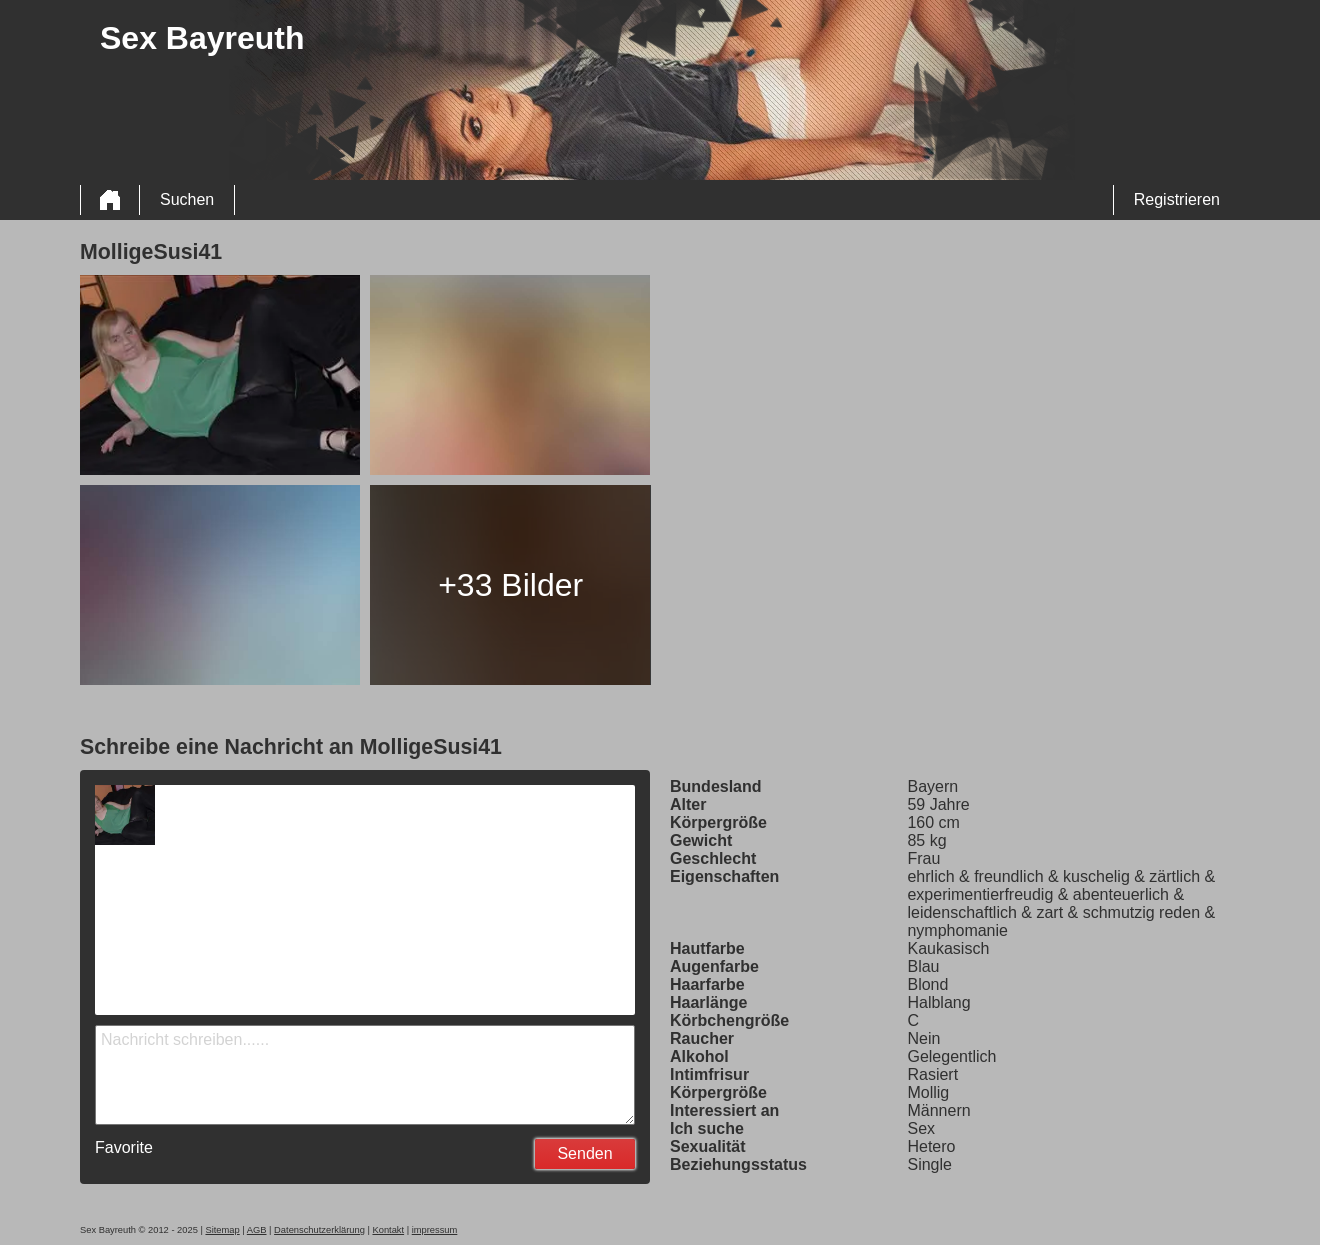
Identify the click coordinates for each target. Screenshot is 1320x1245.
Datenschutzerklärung (319, 1230)
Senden (584, 1153)
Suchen (187, 199)
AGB (257, 1230)
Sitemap (222, 1230)
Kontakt (388, 1230)
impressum (435, 1230)
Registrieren (1177, 199)
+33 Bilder (510, 585)
